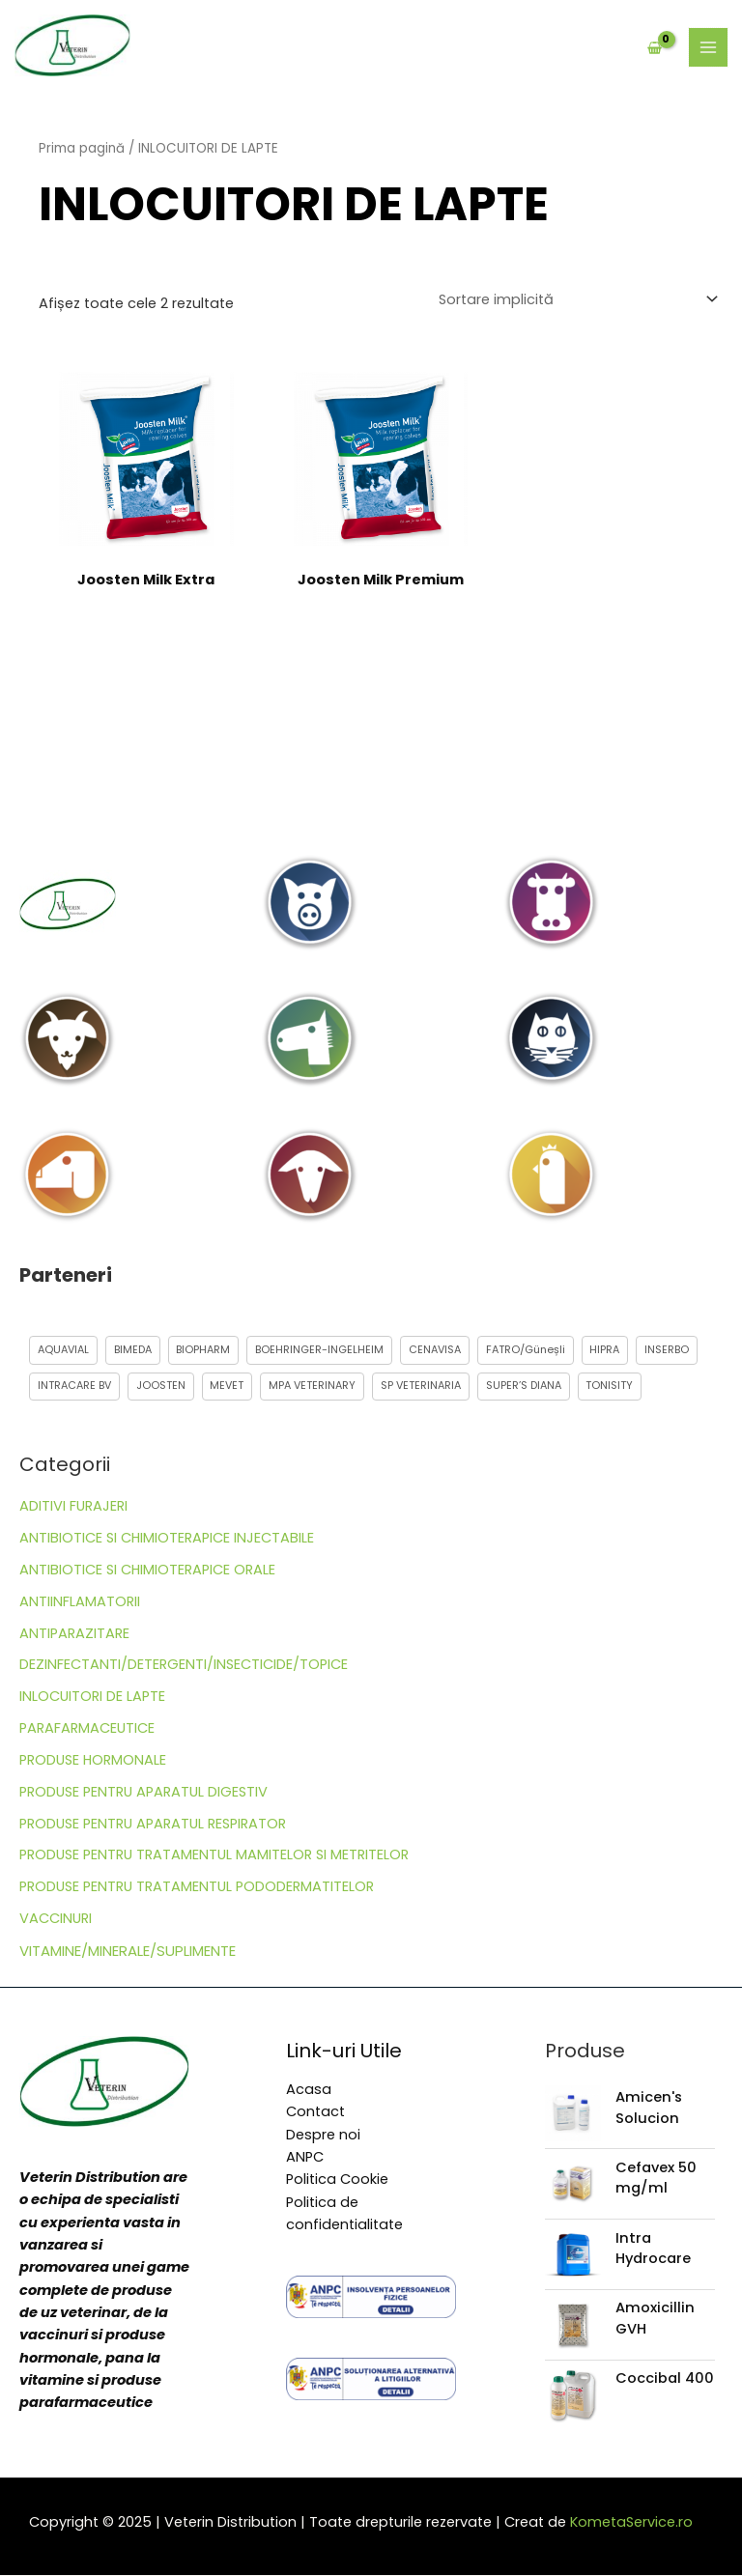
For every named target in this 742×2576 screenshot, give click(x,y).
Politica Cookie (337, 2180)
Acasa (308, 2089)
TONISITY (611, 1387)
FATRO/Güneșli (526, 1350)
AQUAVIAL (63, 1350)
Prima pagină (82, 148)
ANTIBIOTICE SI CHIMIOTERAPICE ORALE (147, 1569)
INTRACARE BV (74, 1387)
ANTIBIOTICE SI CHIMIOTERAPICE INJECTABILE (166, 1538)
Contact (315, 2112)
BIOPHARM (204, 1350)
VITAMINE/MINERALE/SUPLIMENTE (127, 1950)
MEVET (227, 1387)
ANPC (305, 2156)
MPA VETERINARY (313, 1387)
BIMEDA (133, 1350)
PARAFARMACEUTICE (87, 1729)
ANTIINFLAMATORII (79, 1601)
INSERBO (668, 1350)
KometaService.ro (631, 2522)
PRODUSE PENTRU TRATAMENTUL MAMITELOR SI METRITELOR (214, 1855)
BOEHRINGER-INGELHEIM (320, 1350)
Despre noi (323, 2134)
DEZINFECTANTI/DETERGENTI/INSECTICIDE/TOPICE (183, 1665)
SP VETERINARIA (422, 1387)
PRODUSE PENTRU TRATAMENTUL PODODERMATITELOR (196, 1887)
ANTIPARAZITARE (74, 1633)
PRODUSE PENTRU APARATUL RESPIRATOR (152, 1823)
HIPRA (606, 1350)
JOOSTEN (161, 1387)
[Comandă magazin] (577, 299)
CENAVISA (436, 1350)
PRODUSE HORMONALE (92, 1759)
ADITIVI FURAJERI (73, 1506)
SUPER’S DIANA (524, 1387)
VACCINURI (55, 1919)
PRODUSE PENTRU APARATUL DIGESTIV (143, 1791)
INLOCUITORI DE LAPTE (92, 1697)
